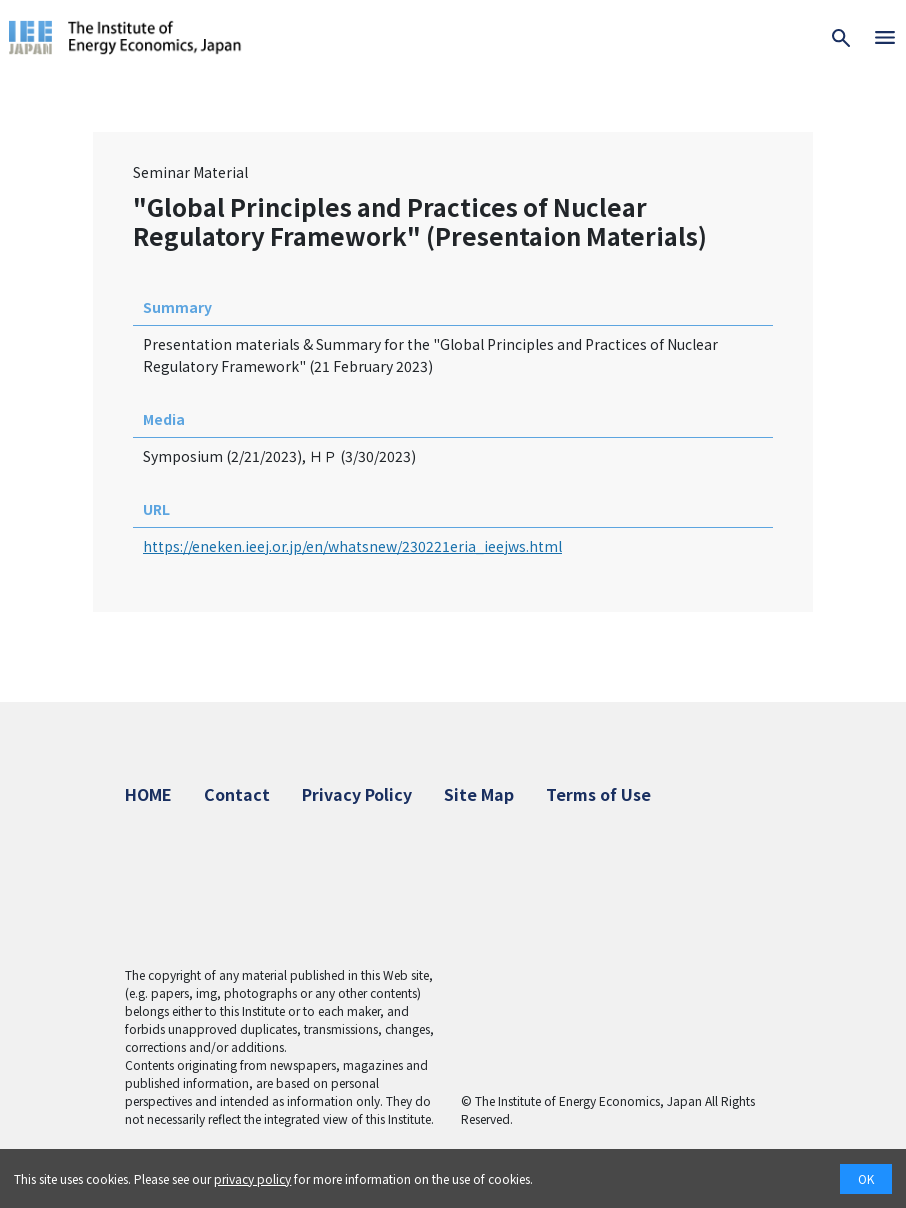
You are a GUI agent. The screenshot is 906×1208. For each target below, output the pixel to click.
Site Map (479, 794)
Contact (237, 794)
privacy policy (252, 1178)
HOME (148, 794)
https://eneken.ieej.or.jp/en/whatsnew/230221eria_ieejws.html (352, 546)
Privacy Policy (357, 794)
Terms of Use (598, 794)
